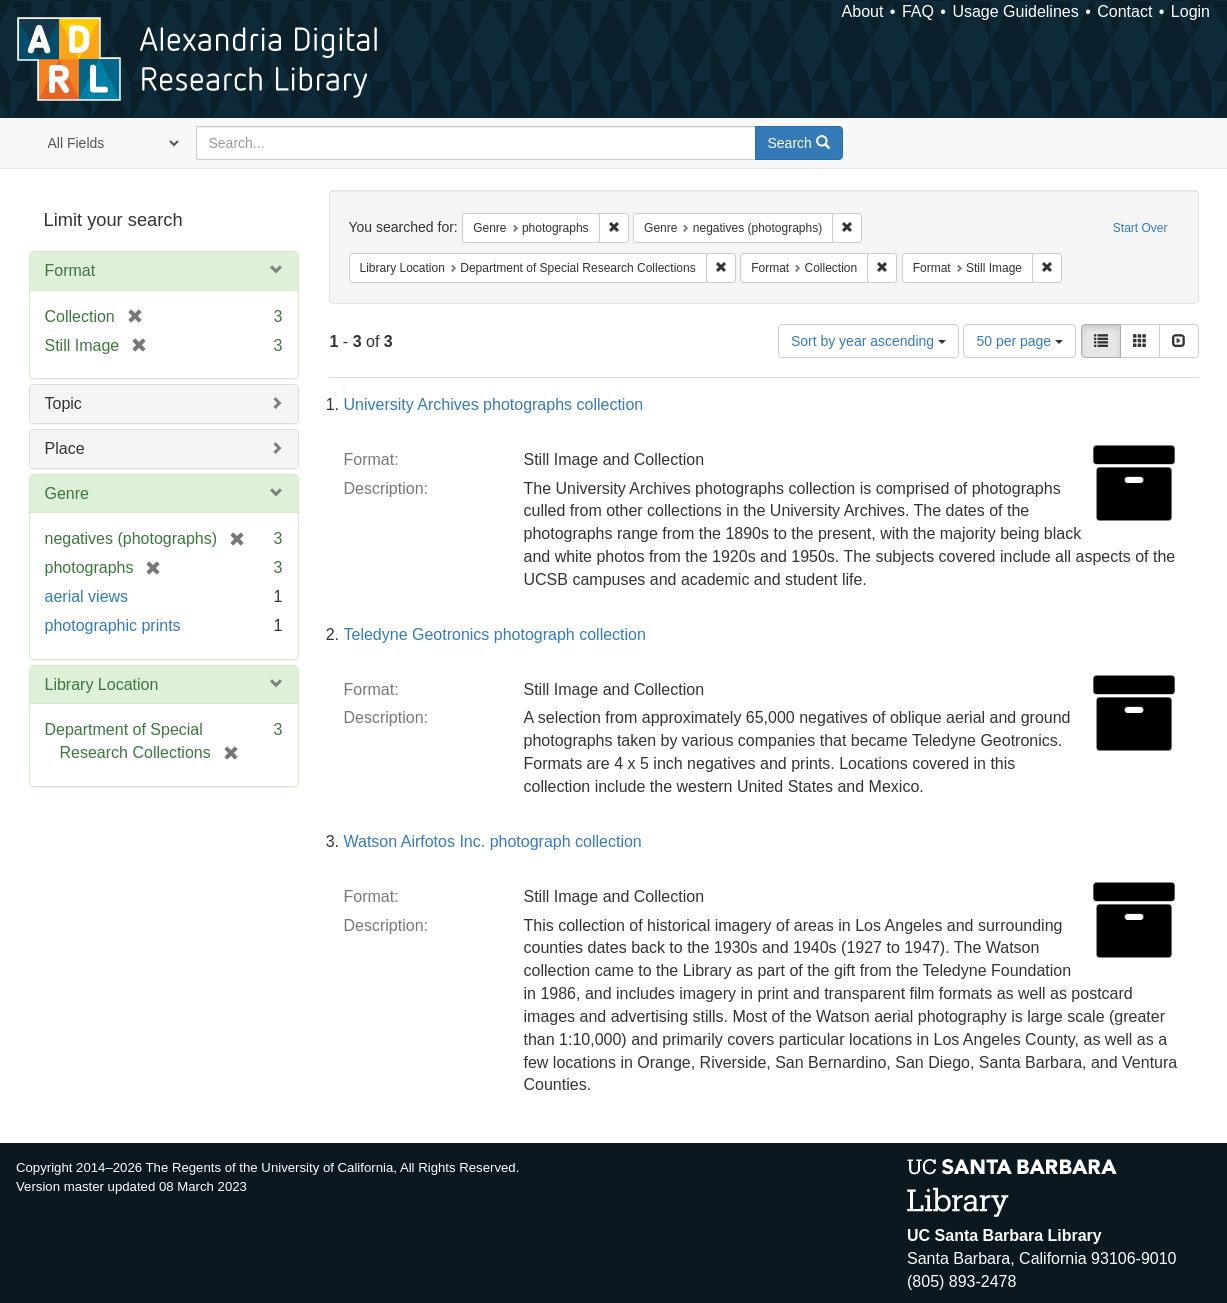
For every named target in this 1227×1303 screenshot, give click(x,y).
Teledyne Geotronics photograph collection (495, 634)
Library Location (102, 684)
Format (70, 270)
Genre (67, 493)
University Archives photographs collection (494, 404)
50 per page (1019, 341)
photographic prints (113, 625)
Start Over (1140, 228)
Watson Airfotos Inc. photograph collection (493, 841)
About (863, 11)
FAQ (918, 11)
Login (1190, 11)
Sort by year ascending (868, 341)
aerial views (87, 596)
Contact (1124, 11)
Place (65, 448)
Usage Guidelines (1015, 11)
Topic (63, 403)
